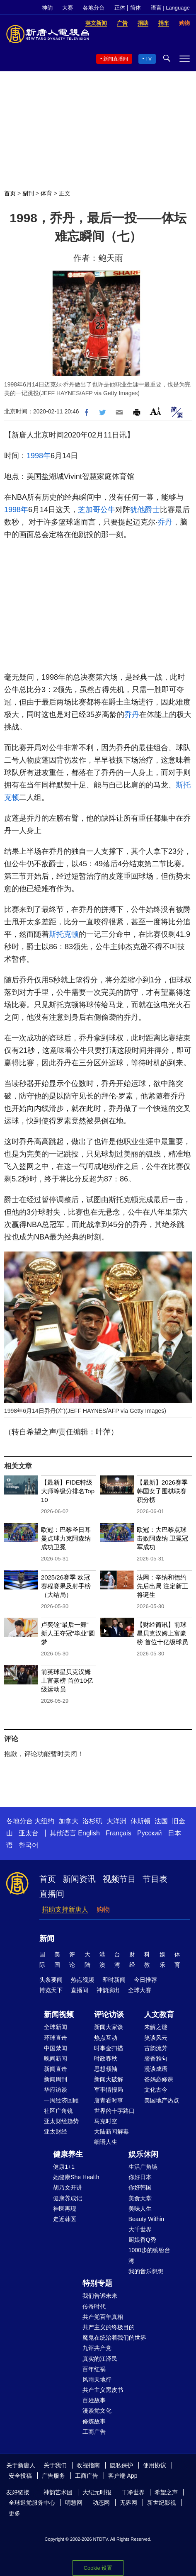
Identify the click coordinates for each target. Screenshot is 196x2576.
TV (148, 59)
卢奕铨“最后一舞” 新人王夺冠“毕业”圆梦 (68, 1633)
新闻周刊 (55, 2079)
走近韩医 (64, 2219)
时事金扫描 (108, 2048)
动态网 (101, 2502)
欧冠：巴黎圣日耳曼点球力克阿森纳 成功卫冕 (66, 1538)
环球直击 (55, 2037)
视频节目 (119, 1878)
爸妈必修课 (158, 2079)
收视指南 (88, 2465)
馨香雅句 (155, 2058)
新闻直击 (55, 2069)
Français (118, 1833)
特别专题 (97, 2283)
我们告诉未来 (99, 2295)
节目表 (155, 1878)
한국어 (29, 1845)
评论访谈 (109, 2014)
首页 (10, 193)
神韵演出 (108, 1990)
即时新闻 (114, 1979)
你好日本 (140, 2177)
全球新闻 (55, 2027)
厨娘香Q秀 (142, 2239)
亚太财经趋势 (61, 2121)
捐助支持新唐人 (65, 1909)
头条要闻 (51, 1979)
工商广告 (94, 2431)
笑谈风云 (155, 2037)
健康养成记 (67, 2198)
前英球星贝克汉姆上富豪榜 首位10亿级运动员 (67, 1680)
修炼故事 (94, 2421)
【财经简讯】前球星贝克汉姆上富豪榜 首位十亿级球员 (162, 1633)
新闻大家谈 (108, 2027)
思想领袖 (105, 2069)
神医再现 (64, 2208)
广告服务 (53, 2475)
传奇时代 (94, 2306)
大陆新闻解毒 (111, 2131)
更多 (14, 2513)
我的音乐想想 (145, 2271)
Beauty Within (146, 2219)
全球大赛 (139, 1990)
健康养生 (68, 2154)
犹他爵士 (145, 509)
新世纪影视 (161, 2502)
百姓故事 (94, 2400)
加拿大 (68, 1821)
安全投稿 (20, 2475)
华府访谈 (55, 2089)
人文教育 (159, 2014)
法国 (161, 1821)
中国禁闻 (55, 2048)
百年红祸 (94, 2369)
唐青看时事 (108, 2100)
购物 (103, 1909)
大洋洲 (116, 1821)
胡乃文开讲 (67, 2187)
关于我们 (55, 2465)
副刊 (28, 193)
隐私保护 (121, 2465)
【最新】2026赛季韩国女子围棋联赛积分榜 (162, 1491)
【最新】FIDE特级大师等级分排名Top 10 (67, 1491)
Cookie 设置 (98, 2565)
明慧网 (73, 2502)
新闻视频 (59, 2014)
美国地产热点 (161, 2100)
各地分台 (93, 8)
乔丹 (164, 522)
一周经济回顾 (61, 2100)
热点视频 (82, 1979)
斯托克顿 (64, 934)
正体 (119, 8)
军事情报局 (108, 2089)
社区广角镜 (58, 2110)
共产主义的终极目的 (108, 2327)
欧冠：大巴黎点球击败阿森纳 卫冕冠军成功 (162, 1538)
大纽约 (44, 1821)
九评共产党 (96, 2348)
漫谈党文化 (96, 2410)
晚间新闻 (55, 2058)
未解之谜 (155, 2027)
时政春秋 (105, 2058)
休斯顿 (140, 1821)
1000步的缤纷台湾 (149, 2255)
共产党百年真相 (102, 2317)
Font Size (156, 411)
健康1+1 (64, 2166)
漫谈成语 (155, 2069)
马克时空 (105, 2121)
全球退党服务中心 (32, 2502)
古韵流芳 (155, 2048)
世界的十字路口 (114, 2110)
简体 (135, 8)
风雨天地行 (96, 2379)
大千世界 (140, 2229)
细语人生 (105, 2142)
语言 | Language (170, 8)
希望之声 (166, 2492)
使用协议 (154, 2465)
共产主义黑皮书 (102, 2389)
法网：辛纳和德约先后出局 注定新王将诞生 (162, 1586)
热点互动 (105, 2037)
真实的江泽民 (99, 2358)
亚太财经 (55, 2131)
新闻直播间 (115, 59)
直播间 (51, 1893)
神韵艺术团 (58, 2492)
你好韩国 (140, 2187)
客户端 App (123, 2475)
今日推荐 (145, 1979)
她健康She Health (76, 2177)
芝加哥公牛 (96, 509)
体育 (46, 193)
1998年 (39, 456)
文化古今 (155, 2089)
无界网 (128, 2502)
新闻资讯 (79, 1878)
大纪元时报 (96, 2492)
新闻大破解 (108, 2079)
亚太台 (29, 1833)
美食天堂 (140, 2198)
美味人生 (140, 2208)
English (88, 1833)
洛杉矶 (92, 1821)
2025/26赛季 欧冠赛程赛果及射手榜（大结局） (66, 1586)
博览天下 (51, 1990)
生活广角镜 (142, 2166)
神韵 (47, 8)
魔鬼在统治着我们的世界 (114, 2337)
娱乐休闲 (143, 2154)
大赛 (67, 8)
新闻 (46, 1938)
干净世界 (133, 2492)
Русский (149, 1833)
